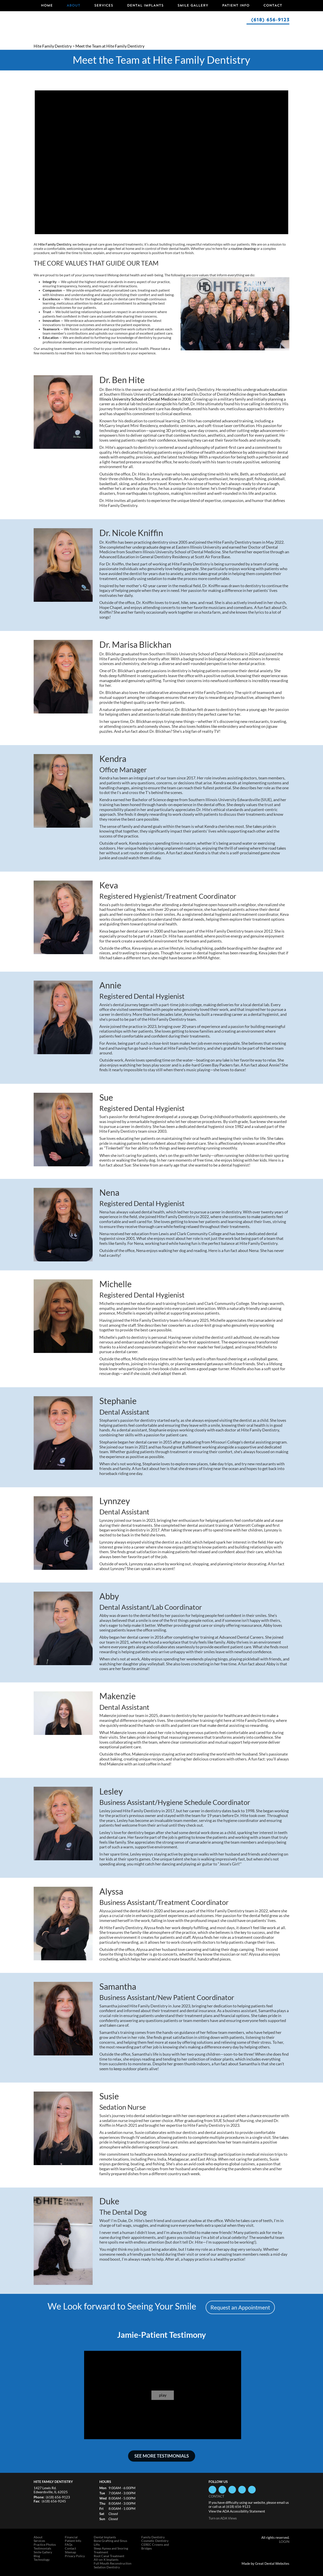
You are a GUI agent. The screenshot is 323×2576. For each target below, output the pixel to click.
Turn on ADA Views (223, 2518)
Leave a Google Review (232, 2489)
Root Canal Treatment (109, 2556)
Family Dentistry (153, 2537)
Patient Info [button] (235, 5)
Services (103, 5)
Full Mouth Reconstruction (112, 2563)
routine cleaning (243, 248)
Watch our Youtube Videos (222, 2489)
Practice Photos (45, 2544)
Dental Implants (145, 5)
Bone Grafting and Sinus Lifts (110, 2542)
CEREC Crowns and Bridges (155, 2546)
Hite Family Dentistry (53, 46)
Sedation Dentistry (107, 2567)
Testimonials (42, 2548)
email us (283, 2502)
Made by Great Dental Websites (265, 2563)
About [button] (73, 5)
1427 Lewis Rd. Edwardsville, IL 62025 (51, 2490)
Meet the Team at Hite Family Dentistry (109, 46)
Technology (42, 2559)
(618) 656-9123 (270, 19)
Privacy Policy (75, 2556)
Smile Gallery (192, 5)
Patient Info (73, 2541)
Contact (272, 5)
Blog (37, 2556)
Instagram (242, 2489)
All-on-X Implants (106, 2559)
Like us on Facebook (212, 2489)
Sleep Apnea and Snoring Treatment (111, 2550)
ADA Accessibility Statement (243, 2511)
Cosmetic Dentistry (154, 2541)
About (38, 2537)
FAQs (68, 2544)
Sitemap (70, 2552)
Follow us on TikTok (252, 2489)
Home (47, 5)
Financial (71, 2537)
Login (284, 2541)
